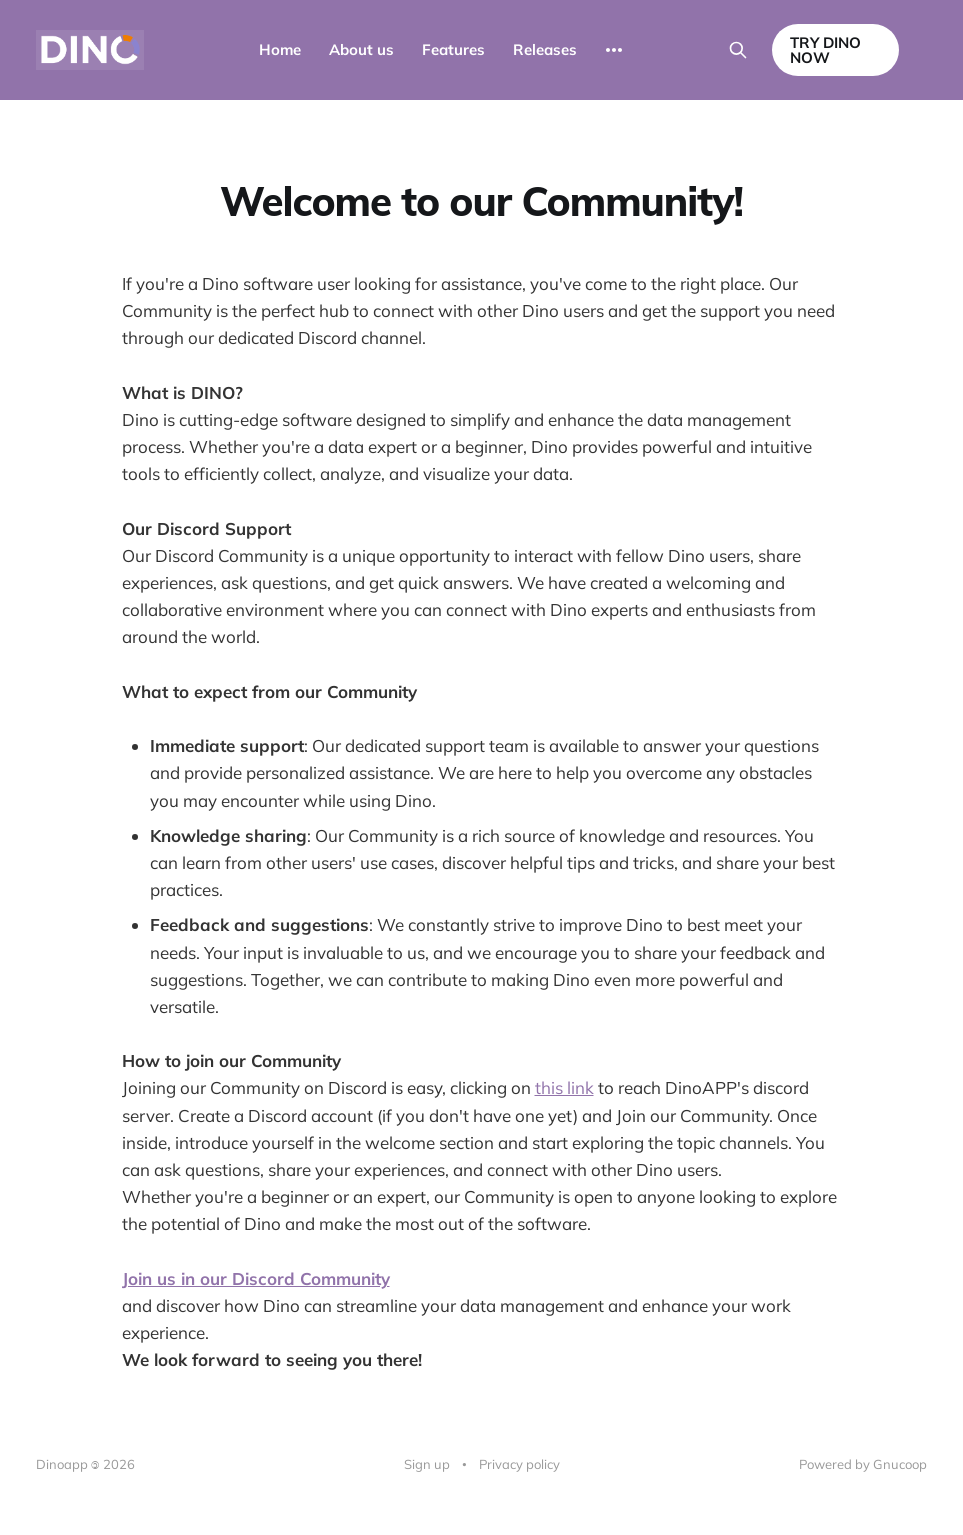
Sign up (427, 1464)
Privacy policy (519, 1464)
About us (361, 49)
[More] (614, 50)
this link (564, 1087)
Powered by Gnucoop (863, 1464)
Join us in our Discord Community (256, 1278)
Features (453, 49)
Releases (545, 49)
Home (280, 49)
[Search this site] (738, 50)
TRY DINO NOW (825, 50)
